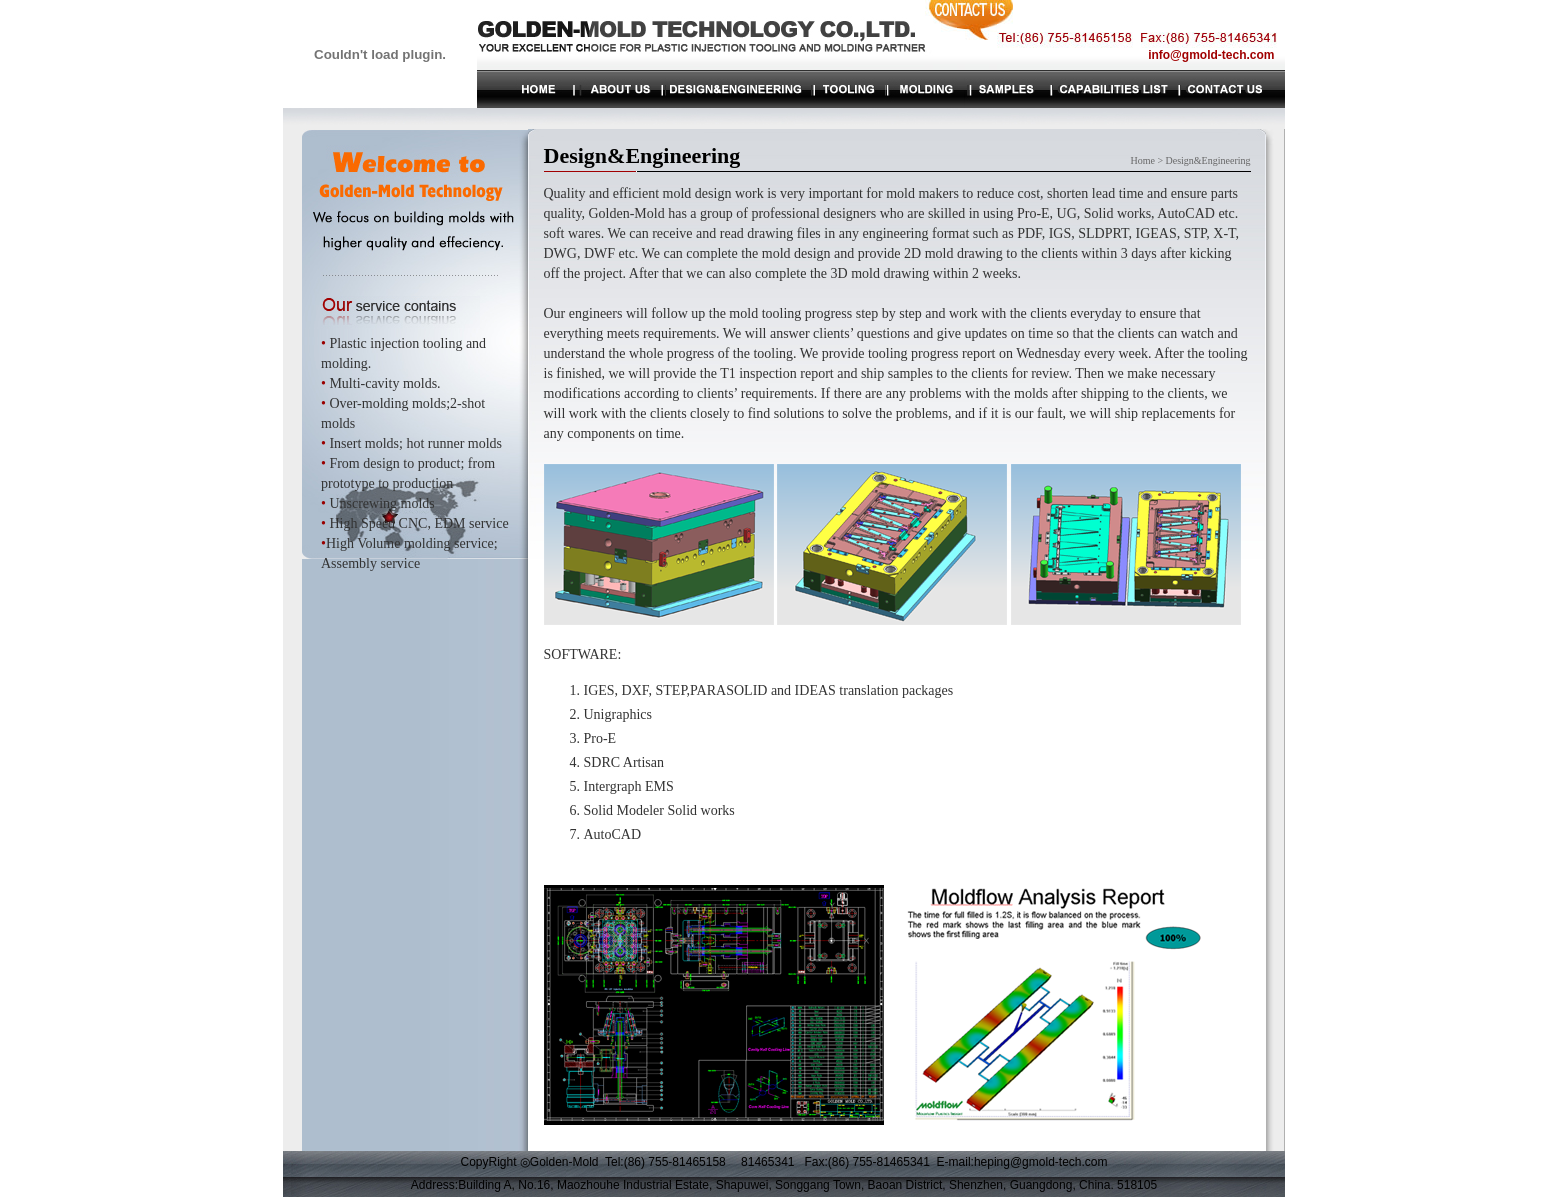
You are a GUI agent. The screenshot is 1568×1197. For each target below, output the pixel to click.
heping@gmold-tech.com (1041, 1162)
